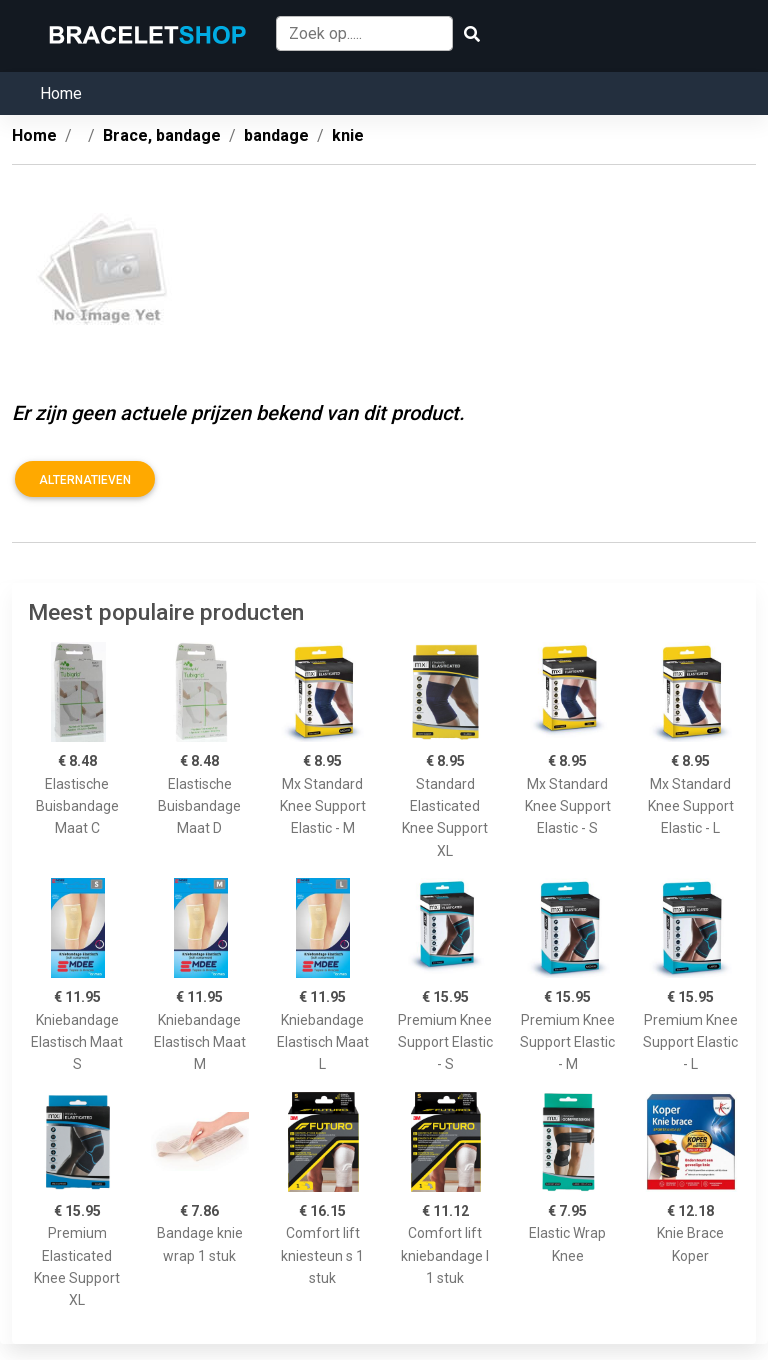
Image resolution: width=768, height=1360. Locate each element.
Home (61, 93)
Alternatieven (85, 480)
